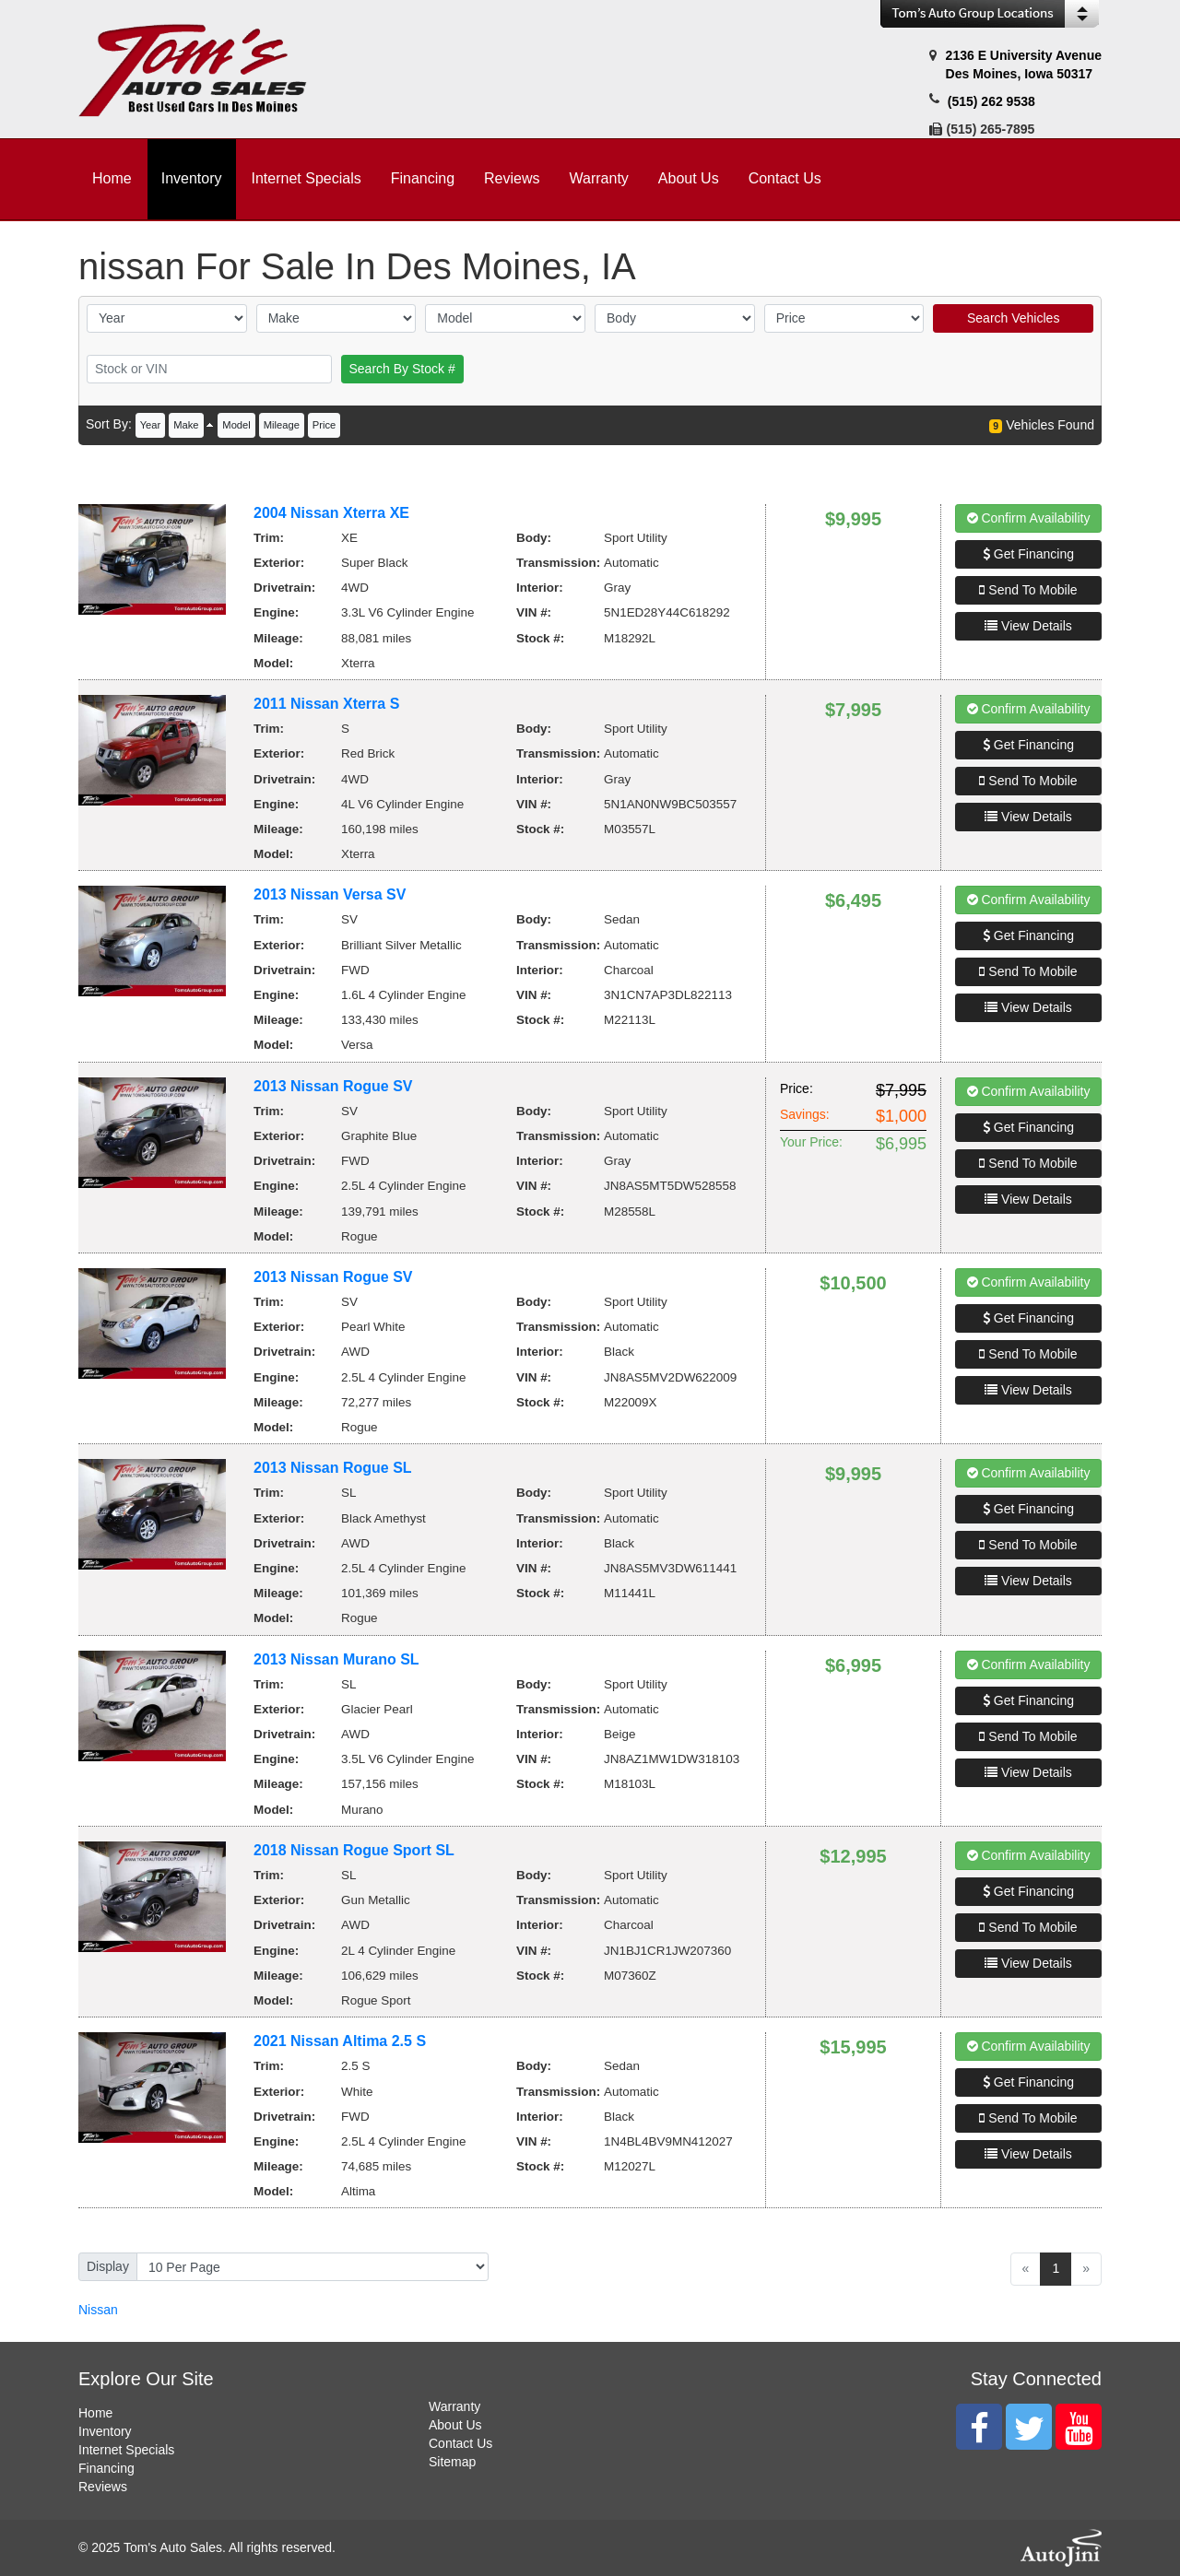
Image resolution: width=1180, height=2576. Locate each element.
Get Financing (1028, 554)
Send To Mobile (1028, 589)
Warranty (454, 2406)
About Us (455, 2424)
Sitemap (452, 2461)
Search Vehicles (1013, 318)
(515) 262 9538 (991, 101)
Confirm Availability (1029, 518)
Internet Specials (126, 2449)
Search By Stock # (402, 368)
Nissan (98, 2309)
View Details (1028, 625)
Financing (106, 2468)
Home (95, 2412)
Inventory (105, 2431)
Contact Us (460, 2443)
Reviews (102, 2486)
